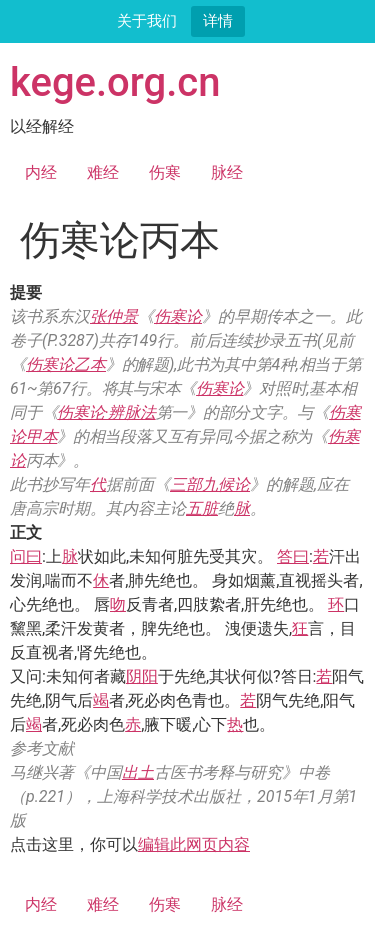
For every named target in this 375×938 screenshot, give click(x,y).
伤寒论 (178, 316)
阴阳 (142, 676)
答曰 (293, 556)
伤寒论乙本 (66, 364)
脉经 (227, 172)
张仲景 (114, 316)
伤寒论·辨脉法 (106, 412)
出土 (138, 772)
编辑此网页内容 (194, 844)
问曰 (26, 556)
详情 (218, 20)
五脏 (202, 508)
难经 (103, 172)
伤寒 (165, 172)
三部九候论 (210, 484)
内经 (41, 172)
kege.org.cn (115, 82)
